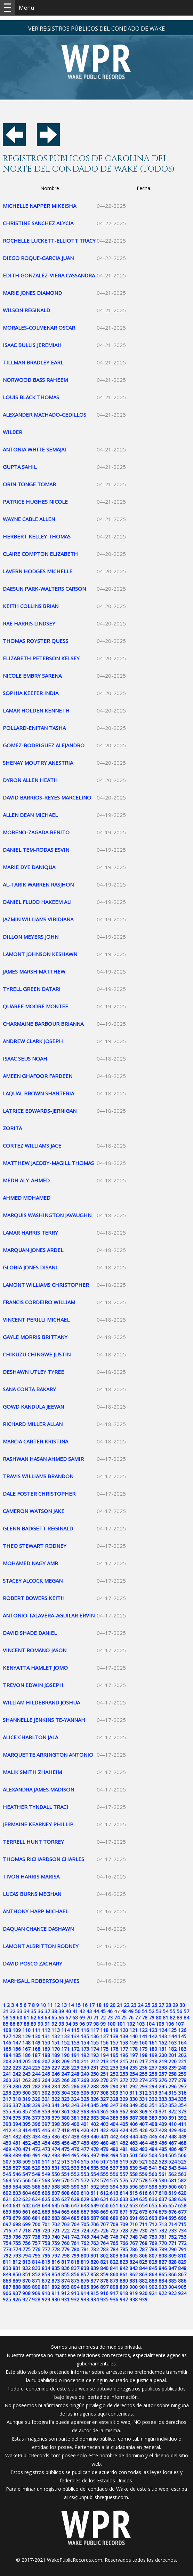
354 (182, 2105)
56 (179, 2011)
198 (143, 2055)
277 (172, 2080)
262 (26, 2080)
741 (65, 2237)
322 (55, 2099)
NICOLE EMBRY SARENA (32, 675)
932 (75, 2299)
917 (114, 2293)
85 (5, 2023)
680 (26, 2218)
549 (46, 2174)
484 (153, 2149)
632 (114, 2199)
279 (7, 2086)
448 (172, 2136)
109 (17, 2030)
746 (114, 2237)
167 (26, 2049)
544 (182, 2168)
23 (133, 2005)
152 (65, 2042)
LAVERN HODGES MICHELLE (37, 571)
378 (46, 2117)
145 (182, 2036)
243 (26, 2074)
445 (143, 2136)
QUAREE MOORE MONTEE (35, 1006)
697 (7, 2224)
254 (133, 2074)
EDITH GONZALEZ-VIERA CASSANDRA (49, 275)
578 (143, 2180)
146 (7, 2042)
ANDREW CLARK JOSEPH (33, 1041)
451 (17, 2143)
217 (143, 2061)
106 (170, 2023)
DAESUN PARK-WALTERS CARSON (44, 588)
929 (46, 2299)
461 (114, 2143)
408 (153, 2124)
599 (163, 2186)
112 (46, 2030)
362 (75, 2111)
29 (175, 2005)
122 (143, 2030)
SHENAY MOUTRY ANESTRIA (38, 762)
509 (26, 2161)
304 (65, 2092)
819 (85, 2262)
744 (94, 2237)
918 (124, 2293)
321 (46, 2099)
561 (163, 2174)
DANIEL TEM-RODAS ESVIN (36, 849)
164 (182, 2042)
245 (46, 2074)
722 (65, 2230)
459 (94, 2143)
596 (133, 2186)
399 (65, 2124)
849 (7, 2274)
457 (75, 2143)
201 (172, 2055)
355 (7, 2111)
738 (36, 2237)
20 (112, 2005)
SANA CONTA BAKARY (29, 1389)
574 (104, 2180)
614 (124, 2193)
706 (94, 2224)
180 (153, 2049)
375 (17, 2117)
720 (46, 2230)
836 (65, 2268)
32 (12, 2011)
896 (94, 2287)
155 (94, 2042)
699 (26, 2224)
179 (143, 2049)
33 (19, 2011)
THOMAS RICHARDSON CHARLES (43, 1859)
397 (46, 2124)
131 (46, 2036)
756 (26, 2243)
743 (85, 2237)
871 (36, 2280)
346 (104, 2105)
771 (172, 2243)
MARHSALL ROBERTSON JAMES (41, 1980)
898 (114, 2287)
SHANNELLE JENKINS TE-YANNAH (44, 1719)
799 (75, 2255)
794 (26, 2255)
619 (172, 2193)
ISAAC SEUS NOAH (25, 1058)
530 (46, 2168)
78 (144, 2017)
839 (94, 2268)
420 (85, 2130)
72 (103, 2017)
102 (131, 2023)
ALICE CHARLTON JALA (30, 1737)
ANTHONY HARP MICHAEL (35, 1911)
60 (19, 2017)
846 (163, 2268)
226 (46, 2067)
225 (36, 2067)
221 (182, 2061)
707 (104, 2224)
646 (65, 2205)
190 (65, 2055)
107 (179, 2023)
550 (55, 2174)
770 (163, 2243)
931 (65, 2299)
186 (26, 2055)
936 (114, 2299)
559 (143, 2174)
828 (172, 2262)
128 (17, 2036)
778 (55, 2249)
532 (65, 2168)
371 (163, 2111)
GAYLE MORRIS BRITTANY (35, 1336)
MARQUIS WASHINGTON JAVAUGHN (47, 1215)
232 (104, 2067)
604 (26, 2193)
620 (182, 2193)
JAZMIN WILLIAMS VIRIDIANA (38, 919)
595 (124, 2186)
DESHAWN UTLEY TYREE (33, 1371)
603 (17, 2193)
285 (65, 2086)
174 (94, 2049)
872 (46, 2280)
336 (7, 2105)
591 (85, 2186)
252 (114, 2074)
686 (85, 2218)
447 (163, 2136)
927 (26, 2299)
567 (36, 2180)
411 (182, 2124)
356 (17, 2111)
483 (143, 2149)
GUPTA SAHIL (20, 466)
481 (124, 2149)
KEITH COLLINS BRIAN (30, 605)
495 (75, 2155)
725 (94, 2230)
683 (55, 2218)
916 (104, 2293)
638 (172, 2199)
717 (17, 2230)
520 (133, 2161)
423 (114, 2130)
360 (55, 2111)
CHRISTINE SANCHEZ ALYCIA (38, 223)
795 (36, 2255)
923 (172, 2293)
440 (94, 2136)
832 (26, 2268)
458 (85, 2143)
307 (94, 2092)
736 (17, 2237)
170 (55, 2049)
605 (36, 2193)
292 (133, 2086)
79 (151, 2017)
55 (172, 2011)
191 (75, 2055)
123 (153, 2030)
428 (163, 2130)
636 (153, 2199)
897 (104, 2287)
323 (65, 2099)
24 (140, 2005)
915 (94, 2293)
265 (55, 2080)
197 (133, 2055)
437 (65, 2136)
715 (182, 2224)
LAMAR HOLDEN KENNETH (36, 710)
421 (94, 2130)
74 (117, 2017)
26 (154, 2005)
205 (26, 2061)
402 (94, 2124)
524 (172, 2161)
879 (114, 2280)
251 (104, 2074)
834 (46, 2268)
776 (36, 2249)
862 (133, 2274)
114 (65, 2030)
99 (103, 2023)
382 (85, 2117)
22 (126, 2005)
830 (7, 2268)
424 (124, 2130)
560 (153, 2174)
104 (150, 2023)
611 (94, 2193)
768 (143, 2243)
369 (143, 2111)
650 (104, 2205)
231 (94, 2067)
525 (182, 2161)
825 (143, 2262)
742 (75, 2237)
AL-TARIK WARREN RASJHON (38, 884)
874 (65, 2280)
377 (36, 2117)
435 (46, 2136)
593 (104, 2186)
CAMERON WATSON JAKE (33, 1510)
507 (7, 2161)
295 (163, 2086)
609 (75, 2193)
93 (61, 2023)
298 (7, 2092)
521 (143, 2161)
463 (133, 2143)
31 (5, 2011)
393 (7, 2124)
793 (17, 2255)
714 (172, 2224)
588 (55, 2186)
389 (153, 2117)
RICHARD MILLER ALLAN (33, 1423)
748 (133, 2237)
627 (65, 2199)
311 (133, 2092)
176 (114, 2049)
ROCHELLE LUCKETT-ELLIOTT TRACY (49, 240)
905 (182, 2287)
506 (182, 2155)
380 (65, 2117)
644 (46, 2205)
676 (172, 2211)
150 (46, 2042)
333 (163, 2099)
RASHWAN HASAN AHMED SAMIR (43, 1458)
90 (40, 2023)
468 (182, 2143)
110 (26, 2030)
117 (94, 2030)
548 (36, 2174)
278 (182, 2080)
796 (46, 2255)
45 (103, 2011)
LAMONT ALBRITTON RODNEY (41, 1946)
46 (110, 2011)
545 (7, 2174)
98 (96, 2023)
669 (104, 2211)
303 (55, 2092)
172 (75, 2049)
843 (133, 2268)
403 (104, 2124)
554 (94, 2174)
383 (94, 2117)
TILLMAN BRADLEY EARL (33, 362)
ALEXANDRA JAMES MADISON (38, 1789)
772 (182, 2243)
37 (47, 2011)
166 (17, 2049)
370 (153, 2111)
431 (7, 2136)
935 (104, 2299)
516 (94, 2161)
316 (182, 2092)
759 (55, 2243)
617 (153, 2193)
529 (36, 2168)
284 (55, 2086)
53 (158, 2011)
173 (85, 2049)
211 (85, 2061)
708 (114, 2224)
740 (55, 2237)
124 (163, 2030)
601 (182, 2186)
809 (172, 2255)
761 (75, 2243)
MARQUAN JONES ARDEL (33, 1249)
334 (172, 2099)
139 (124, 2036)
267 (75, 2080)
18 (99, 2005)
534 (85, 2168)
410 (172, 2124)
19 (105, 2005)
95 (75, 2023)
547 (26, 2174)
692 (143, 2218)
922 (163, 2293)
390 (163, 2117)
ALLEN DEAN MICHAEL (30, 814)
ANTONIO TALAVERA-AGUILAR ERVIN (49, 1615)
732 (163, 2230)
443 (124, 2136)
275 (153, 2080)
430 (182, 2130)
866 (172, 2274)
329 (124, 2099)
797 (55, 2255)
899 (124, 2287)
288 (94, 2086)
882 (143, 2280)
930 (55, 2299)
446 (153, 2136)
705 (85, 2224)
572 (85, 2180)
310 (124, 2092)
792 (7, 2255)
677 (182, 2211)
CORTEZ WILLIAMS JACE (32, 1145)
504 (163, 2155)
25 (147, 2005)
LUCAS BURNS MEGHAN (32, 1893)
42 (82, 2011)
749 (143, 2237)
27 (161, 2005)
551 (65, 2174)
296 (172, 2086)
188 (46, 2055)
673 (143, 2211)
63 (40, 2017)
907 (17, 2293)
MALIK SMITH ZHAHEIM (32, 1771)
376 (26, 2117)
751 (163, 2237)
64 (47, 2017)
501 (133, 2155)
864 (153, 2274)
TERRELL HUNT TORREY (33, 1841)
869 (17, 2280)
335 (182, 2099)
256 (153, 2074)
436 (55, 2136)
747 (124, 2237)
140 (133, 2036)
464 (143, 2143)
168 (36, 2049)
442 (114, 2136)
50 (137, 2011)
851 (26, 2274)
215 (124, 2061)
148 (26, 2042)
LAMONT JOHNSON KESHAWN (40, 954)
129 (26, 2036)
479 (104, 2149)
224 (26, 2067)
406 (133, 2124)
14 (71, 2005)
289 (104, 2086)
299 (17, 2092)
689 (114, 2218)
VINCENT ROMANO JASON (34, 1650)
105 (160, 2023)
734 (182, 2230)
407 (143, 2124)
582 (182, 2180)
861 (124, 2274)
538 (124, 2168)
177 (124, 2049)
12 (57, 2005)
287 (85, 2086)
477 (85, 2149)
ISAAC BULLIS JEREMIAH (32, 344)
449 (182, 2136)
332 (153, 2099)
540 (143, 2168)
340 (46, 2105)
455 (55, 2143)
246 (55, 2074)
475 (65, 2149)
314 (163, 2092)
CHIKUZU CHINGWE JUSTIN (37, 1354)
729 (133, 2230)
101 (121, 2023)
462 (124, 2143)
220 (172, 2061)
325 (85, 2099)
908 (26, 2293)
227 (55, 2067)
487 (182, 2149)
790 (172, 2249)
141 (143, 2036)
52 (151, 2011)
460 (104, 2143)
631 (104, 2199)
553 (85, 2174)
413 (17, 2130)
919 (133, 2293)
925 (7, 2299)
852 (36, 2274)
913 (75, 2293)
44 (96, 2011)
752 (172, 2237)
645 (55, 2205)
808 (163, 2255)
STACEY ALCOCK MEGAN (33, 1580)
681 (36, 2218)
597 (143, 2186)
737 (26, 2237)
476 (75, 2149)
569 (55, 2180)
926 (17, 2299)
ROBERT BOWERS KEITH (34, 1597)
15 (78, 2005)
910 (46, 2293)
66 (61, 2017)
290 (114, 2086)
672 (133, 2211)
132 (55, 2036)
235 (133, 2067)
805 (133, 2255)
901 (143, 2287)
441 (104, 2136)
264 (46, 2080)
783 (104, 2249)
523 (163, 2161)
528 (26, 2168)
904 (172, 2287)
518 (114, 2161)
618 (163, 2193)
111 (36, 2030)
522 (153, 2161)
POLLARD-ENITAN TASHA (34, 727)
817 (65, 2262)
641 (17, 2205)
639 (182, 2199)
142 (153, 2036)
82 (172, 2017)
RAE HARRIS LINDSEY (29, 623)
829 (182, 2262)
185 (17, 2055)
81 (165, 2017)
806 (143, 2255)
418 (65, 2130)
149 (36, 2042)
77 (137, 2017)
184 (7, 2055)
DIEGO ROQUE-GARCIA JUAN (38, 257)
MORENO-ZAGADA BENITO (36, 832)
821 (104, 2262)
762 (85, 2243)
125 (172, 2030)
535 (94, 2168)
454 (46, 2143)
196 (124, 2055)
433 (26, 2136)
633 (124, 2199)
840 (104, 2268)
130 (36, 2036)
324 (75, 2099)
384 (104, 2117)
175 (104, 2049)
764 (104, 2243)
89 (33, 2023)
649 (94, 2205)
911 (55, 2293)
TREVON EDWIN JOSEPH (33, 1684)
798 (65, 2255)
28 (168, 2005)
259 (182, 2074)
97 (89, 2023)
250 (94, 2074)
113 (55, 2030)
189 (55, 2055)
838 (85, 2268)
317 (7, 2099)
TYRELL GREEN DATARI (32, 988)
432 (17, 2136)
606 (46, 2193)
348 (124, 2105)
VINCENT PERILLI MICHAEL (36, 1319)
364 (94, 2111)
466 (163, 2143)
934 (94, 2299)
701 (46, 2224)
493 (55, 2155)
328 (114, 2099)
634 (133, 2199)
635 (143, 2199)
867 (182, 2274)
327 (104, 2099)
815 (46, 2262)
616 (143, 2193)
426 (143, 2130)
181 (163, 2049)
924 (182, 2293)
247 (65, 2074)
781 (85, 2249)
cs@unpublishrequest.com (98, 2497)
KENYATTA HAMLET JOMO (35, 1667)
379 (55, 2117)
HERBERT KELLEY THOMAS (37, 536)
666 (75, 2211)
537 (114, 2168)
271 (114, 2080)
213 (104, 2061)
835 (55, 2268)
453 (36, 2143)
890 (36, 2287)
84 (186, 2017)
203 (7, 2061)
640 (7, 2205)
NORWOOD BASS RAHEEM (35, 379)
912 (65, 2293)
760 (65, 2243)
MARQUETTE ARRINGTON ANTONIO (48, 1754)
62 (33, 2017)
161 (153, 2042)
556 (114, 2174)
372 (172, 2111)
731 (153, 2230)
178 (133, 2049)
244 (36, 2074)
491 (36, 2155)
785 (124, 2249)
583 (7, 2186)
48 (124, 2011)
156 (104, 2042)
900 (133, 2287)
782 (94, 2249)
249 (85, 2074)
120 (124, 2030)
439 (85, 2136)
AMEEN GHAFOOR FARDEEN (37, 1075)
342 (65, 2105)
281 (26, 2086)
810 (182, 2255)
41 (75, 2011)
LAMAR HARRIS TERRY (30, 1232)
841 (114, 2268)
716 (7, 2230)
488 (7, 2155)
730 (143, 2230)
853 (46, 2274)
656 (163, 2205)
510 (36, 2161)
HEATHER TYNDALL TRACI (35, 1806)
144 (172, 2036)
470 (17, 2149)
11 (50, 2005)
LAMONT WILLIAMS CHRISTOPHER (46, 1284)
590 (75, 2186)
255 (143, 2074)
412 (7, 2130)
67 (68, 2017)
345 (94, 2105)
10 (43, 2005)
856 (75, 2274)
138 (114, 2036)
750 (153, 2237)
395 (26, 2124)
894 (75, 2287)
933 (85, 2299)
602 (7, 2193)
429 (172, 2130)
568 (46, 2180)
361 (65, 2111)
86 (12, 2023)
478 (94, 2149)
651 (114, 2205)
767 (133, 2243)
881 (133, 2280)
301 (36, 2092)
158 (124, 2042)
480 (114, 2149)
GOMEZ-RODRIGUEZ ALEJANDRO (44, 745)
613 (114, 2193)
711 (143, 2224)
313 (153, 2092)
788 (153, 2249)
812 (17, 2262)
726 (104, 2230)
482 (133, 2149)
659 (7, 2211)
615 (133, 2193)
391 (172, 2117)
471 (26, 2149)
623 (26, 2199)
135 (85, 2036)
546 (17, 2174)
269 (94, 2080)
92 (54, 2023)
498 (104, 2155)
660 (17, 2211)
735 (7, 2237)
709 (124, 2224)
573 (94, 2180)
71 (96, 2017)
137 (104, 2036)
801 (94, 2255)
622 (17, 2199)
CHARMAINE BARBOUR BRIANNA (43, 1023)
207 (46, 2061)
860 (114, 2274)
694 (163, 2218)
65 (54, 2017)
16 (85, 2005)
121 (133, 2030)
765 (114, 2243)
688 (104, 2218)
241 (7, 2074)
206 (36, 2061)
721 (55, 2230)
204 (17, 2061)
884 (163, 2280)
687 (94, 2218)
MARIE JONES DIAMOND (32, 292)
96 (82, 2023)
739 (46, 2237)
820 (94, 2262)
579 (153, 2180)
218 (153, 2061)
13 (64, 2005)
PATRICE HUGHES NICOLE (35, 501)
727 (114, 2230)
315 (172, 2092)
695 (172, 2218)
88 (26, 2023)
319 (26, 2099)
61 (26, 2017)
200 (163, 2055)
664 (55, 2211)
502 (143, 2155)
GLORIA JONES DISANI (30, 1267)
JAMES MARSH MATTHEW (34, 971)
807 (153, 2255)
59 (12, 2017)
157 (114, 2042)
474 (55, 2149)
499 (114, 2155)
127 (7, 2036)
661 (26, 2211)
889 (26, 2287)
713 (163, 2224)
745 (104, 2237)
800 (85, 2255)
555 (104, 2174)
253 (124, 2074)
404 (114, 2124)
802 (104, 2255)
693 (153, 2218)
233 (114, 2067)
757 (36, 2243)
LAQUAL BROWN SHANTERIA (38, 1093)
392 (182, 2117)
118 (104, 2030)
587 (46, 2186)
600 (172, 2186)
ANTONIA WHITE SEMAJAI (34, 449)
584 (17, 2186)
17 (92, 2005)
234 (124, 2067)
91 (47, 2023)
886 (182, 2280)
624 (36, 2199)
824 (133, 2262)
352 (163, 2105)
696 (182, 2218)
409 (163, 2124)
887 (7, 2287)
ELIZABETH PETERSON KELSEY (41, 658)
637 (163, 2199)
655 (153, 2205)
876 (85, 2280)
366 (114, 2111)
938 (133, 2299)
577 (133, 2180)
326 (94, 2099)
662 (36, 2211)
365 (104, 2111)
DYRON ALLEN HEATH (30, 780)
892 (55, 2287)
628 (75, 2199)
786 (133, 2249)
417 (55, 2130)
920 (143, 2293)
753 (182, 2237)
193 (94, 2055)
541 (153, 2168)
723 (75, 2230)
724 (85, 2230)
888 (17, 2287)
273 (133, 2080)
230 (85, 2067)
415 (36, 2130)
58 (5, 2017)
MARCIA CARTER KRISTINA (35, 1441)
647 (75, 2205)
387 (133, 2117)
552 (75, 2174)
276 (163, 2080)
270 (104, 2080)
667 (85, 2211)
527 (17, 2168)
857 (85, 2274)
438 (75, 2136)
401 (85, 2124)
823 (124, 2262)
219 (163, 2061)
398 (55, 2124)
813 (26, 2262)
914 (85, 2293)
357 (26, 2111)
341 (55, 2105)
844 (143, 2268)
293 (143, 2086)
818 (75, 2262)
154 (85, 2042)
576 (124, 2180)
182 (172, 2049)
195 (114, 2055)
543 (172, 2168)
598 (153, 2186)
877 (94, 2280)
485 (163, 2149)
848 (182, 2268)
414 (26, 2130)
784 (114, 2249)
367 (124, 2111)
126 (182, 2030)
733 (172, 2230)
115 (75, 2030)
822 (114, 2262)
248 (75, 2074)
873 (55, 2280)
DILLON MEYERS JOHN (30, 936)
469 (7, 2149)
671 (124, 2211)
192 (85, 2055)
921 (153, 2293)
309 (114, 2092)
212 (94, 2061)
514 (75, 2161)
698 (17, 2224)
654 (143, 2205)
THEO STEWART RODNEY (34, 1545)
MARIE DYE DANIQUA (29, 867)
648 (85, 2205)
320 (36, 2099)
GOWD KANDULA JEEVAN (33, 1406)
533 (75, 2168)
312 (143, 2092)
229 (75, 2067)
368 (133, 2111)
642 (26, 2205)
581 (172, 2180)
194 (104, 2055)
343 (75, 2105)
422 (104, 2130)
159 (133, 2042)
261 (17, 2080)
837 (75, 2268)
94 (68, 2023)
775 (26, 2249)
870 (26, 2280)
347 (114, 2105)
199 (153, 2055)
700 (36, 2224)
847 (172, 2268)
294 (153, 2086)
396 (36, 2124)
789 (163, 2249)
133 (65, 2036)
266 (65, 2080)
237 (153, 2067)
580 (163, 2180)
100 (111, 2023)
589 (65, 2186)
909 (36, 2293)
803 (114, 2255)
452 (26, 2143)
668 (94, 2211)
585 (26, 2186)
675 (163, 2211)
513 (65, 2161)
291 (124, 2086)
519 (124, 2161)
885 (172, 2280)
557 (124, 2174)
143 (163, 2036)
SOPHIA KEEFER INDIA (30, 693)
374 (7, 2117)
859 (104, 2274)
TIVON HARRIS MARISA (31, 1876)
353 (172, 2105)
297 (182, 2086)
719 (36, 2230)
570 (65, 2180)
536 (104, 2168)
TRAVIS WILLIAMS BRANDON (38, 1476)
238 (163, 2067)
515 (85, 2161)
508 (17, 2161)
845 (153, 2268)
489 (17, 2155)
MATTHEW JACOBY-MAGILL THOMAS (48, 1162)
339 (36, 2105)
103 (140, 2023)
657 (172, 2205)
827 (163, 2262)
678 (7, 2218)
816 (55, 2262)
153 (75, 2042)
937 (124, 2299)
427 (153, 2130)
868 (7, 2280)
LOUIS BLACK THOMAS (31, 397)
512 (55, 2161)
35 (33, 2011)
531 (55, 2168)
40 (68, 2011)
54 (165, 2011)
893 (65, 2287)
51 (144, 2011)
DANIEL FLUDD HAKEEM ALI (37, 901)
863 (143, 2274)
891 (46, 2287)
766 (124, 2243)
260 (7, 2080)
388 (143, 2117)
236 (143, 2067)
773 (7, 2249)
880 (124, 2280)
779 (65, 2249)
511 (46, 2161)
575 (114, 2180)
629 (85, 2199)
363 (85, 2111)
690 (124, 2218)
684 (65, 2218)
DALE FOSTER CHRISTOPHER (39, 1493)
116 (85, 2030)
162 (163, 2042)
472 (36, 2149)
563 (182, 2174)
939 (143, 2299)
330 (133, 2099)
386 (124, 2117)
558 (133, 2174)
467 (172, 2143)
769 (153, 2243)
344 (85, 2105)
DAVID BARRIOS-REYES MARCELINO (47, 797)
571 (75, 2180)
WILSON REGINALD (26, 310)
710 (133, 2224)
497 (94, 2155)
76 (131, 2017)
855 (65, 2274)
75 (124, 2017)
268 (85, 2080)
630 (94, 2199)
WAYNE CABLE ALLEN (29, 518)
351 (153, 2105)
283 (46, 2086)
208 (55, 2061)
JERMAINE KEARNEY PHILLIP (38, 1824)
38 (54, 2011)
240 (182, 2067)
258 (172, 2074)
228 (65, 2067)
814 (36, 2262)
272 (124, 2080)
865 (163, 2274)
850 (17, 2274)
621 (7, 2199)
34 (26, 2011)
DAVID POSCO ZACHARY (32, 1963)
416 (46, 2130)
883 (153, 2280)
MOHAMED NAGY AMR (30, 1563)
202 (182, 2055)
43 (89, 2011)
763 (94, 2243)
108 (7, 2030)
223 (17, 2067)
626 (55, 2199)
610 (85, 2193)
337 (17, 2105)
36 (40, 2011)
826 (153, 2262)
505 (172, 2155)
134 (75, 2036)
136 (94, 2036)
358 (36, 2111)
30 (182, 2005)
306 (85, 2092)
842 (124, 2268)
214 (114, 2061)
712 (153, 2224)
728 (124, 2230)
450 (7, 2143)
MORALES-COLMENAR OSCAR (39, 327)
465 (153, 2143)
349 (133, 2105)
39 (61, 2011)
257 (163, 2074)
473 (46, 2149)
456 (65, 2143)
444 (133, 2136)
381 (75, 2117)
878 (104, 2280)
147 (17, 2042)
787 (143, 2249)
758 (46, 2243)
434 (36, 2136)
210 (75, 2061)
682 (46, 2218)
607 (55, 2193)
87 (19, 2023)
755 (17, 2243)
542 (163, 2168)
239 (172, 2067)
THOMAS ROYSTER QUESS (35, 640)
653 (133, 2205)
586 (36, 2186)
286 (75, 2086)
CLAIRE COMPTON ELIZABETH (40, 553)
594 (114, 2186)
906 (7, 2293)
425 (133, 2130)
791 (182, 2249)
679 (17, 2218)
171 (65, 2049)
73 (110, 2017)
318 (17, 2099)
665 (65, 2211)
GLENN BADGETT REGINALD (38, 1528)
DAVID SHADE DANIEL (30, 1632)
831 (17, 2268)
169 (46, 2049)
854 (55, 2274)
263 (36, 2080)
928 (36, 2299)
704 (75, 2224)
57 (186, 2011)
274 (143, 2080)
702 (55, 2224)
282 (36, 2086)
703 (65, 2224)
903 (163, 2287)
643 (36, 2205)
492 (46, 2155)
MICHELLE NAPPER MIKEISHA (39, 205)
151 (55, 2042)
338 (26, 2105)
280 (17, 2086)
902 (153, 2287)
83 (179, 2017)
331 (143, 2099)
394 (17, 2124)
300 (26, 2092)
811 (7, 2262)
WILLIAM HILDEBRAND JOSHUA (41, 1702)
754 (7, 2243)
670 (114, 2211)
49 (131, 2011)
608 (65, 2193)
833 (36, 2268)
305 (75, 2092)
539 (133, 2168)
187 (36, 2055)
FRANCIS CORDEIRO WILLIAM (39, 1302)
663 (46, 2211)
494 (65, 2155)
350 (143, 2105)
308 (104, 2092)
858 (94, 2274)
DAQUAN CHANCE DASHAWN (38, 1928)
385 (114, 2117)
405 (124, 2124)
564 (7, 2180)
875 (75, 2280)
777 (46, 2249)
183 (182, 2049)
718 (26, 2230)
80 (158, 2017)
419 (75, 2130)
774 (17, 2249)
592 (94, 2186)
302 (46, 2092)
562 (172, 2174)
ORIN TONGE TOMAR (29, 484)
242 (17, 2074)
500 (124, 2155)
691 (133, 2218)
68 (75, 2017)
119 (114, 2030)
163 (172, 2042)
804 (124, 2255)
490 (26, 2155)
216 (133, 2061)
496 (85, 2155)
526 (7, 2168)
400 (75, 2124)
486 (172, 2149)
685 (75, 2218)
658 (182, 2205)
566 (26, 2180)
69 (82, 2017)
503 (153, 2155)
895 (85, 2287)
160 (143, 2042)
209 (65, 2061)
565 (17, 2180)
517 (104, 2161)
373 (182, 2111)
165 (7, 2049)
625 (46, 2199)
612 (104, 2193)
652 (124, 2205)
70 (89, 2017)
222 (7, 2067)
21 (119, 2005)
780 (75, 2249)
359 (46, 2111)
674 (153, 2211)
